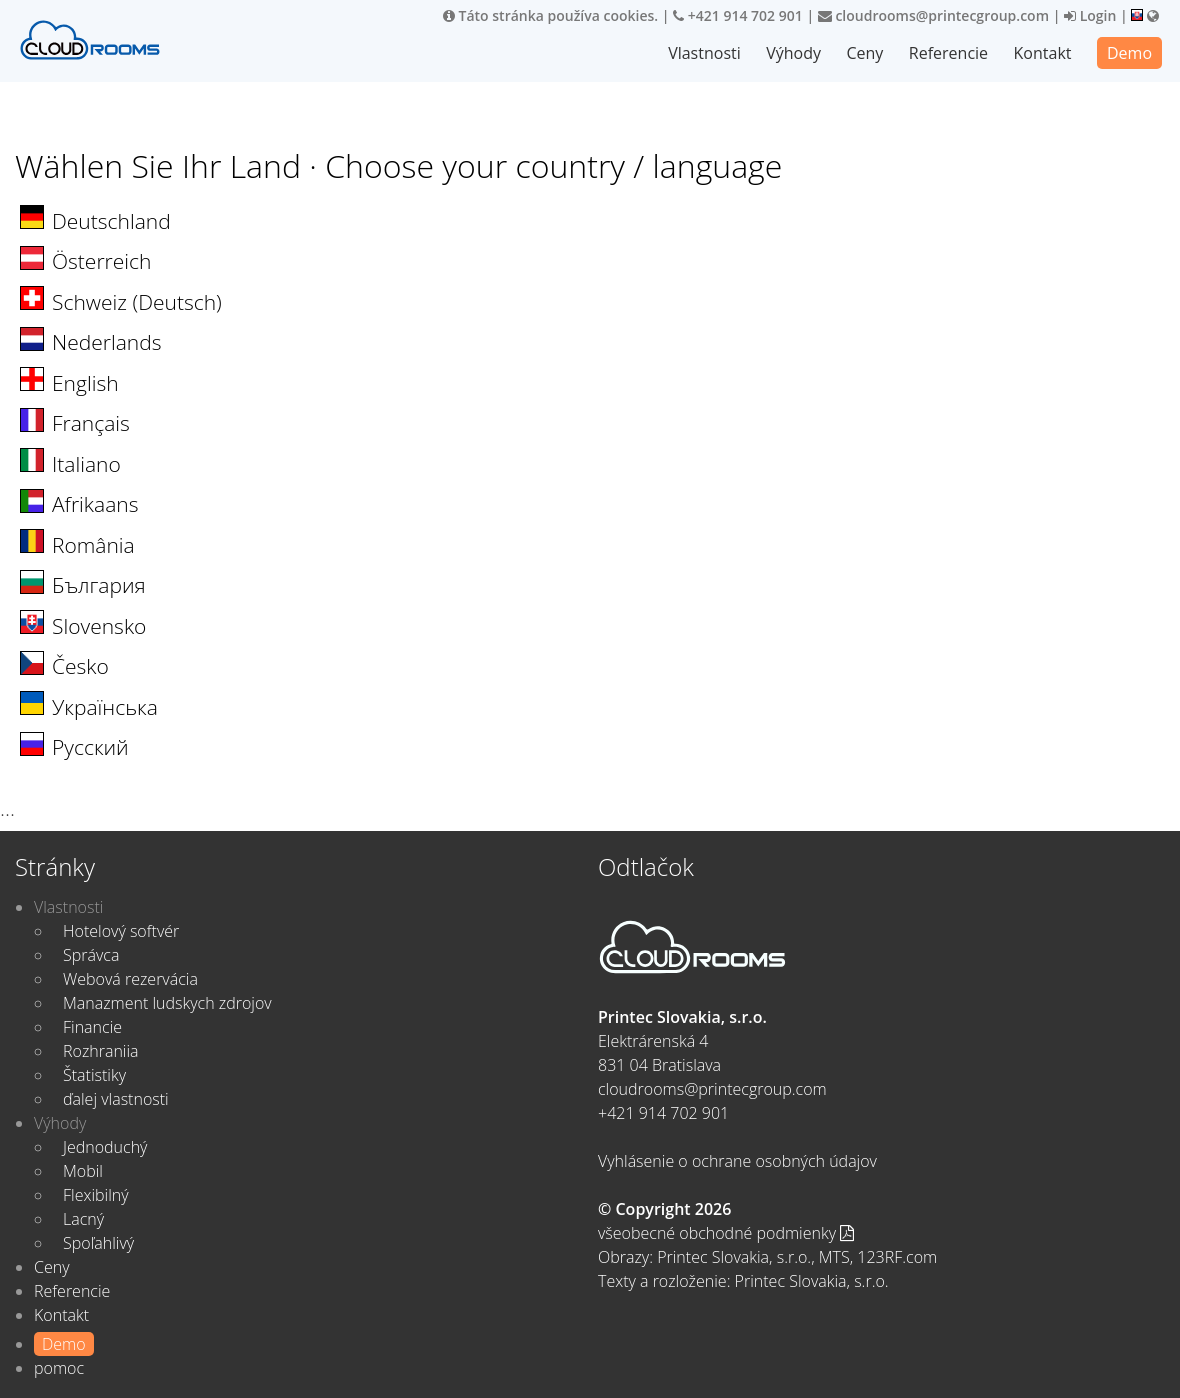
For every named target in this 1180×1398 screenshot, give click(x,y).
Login (1090, 15)
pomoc (59, 1368)
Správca (91, 955)
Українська (105, 707)
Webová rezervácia (130, 979)
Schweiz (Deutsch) (137, 302)
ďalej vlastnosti (116, 1099)
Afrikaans (95, 504)
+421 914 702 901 (738, 15)
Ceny (864, 53)
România (93, 545)
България (99, 585)
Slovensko (99, 626)
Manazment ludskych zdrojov (167, 1003)
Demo (1129, 53)
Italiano (86, 464)
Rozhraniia (101, 1051)
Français (91, 423)
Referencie (948, 53)
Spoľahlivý (98, 1243)
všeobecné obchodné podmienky (726, 1233)
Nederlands (106, 342)
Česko (80, 666)
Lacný (83, 1219)
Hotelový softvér (121, 931)
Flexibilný (96, 1195)
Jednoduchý (105, 1147)
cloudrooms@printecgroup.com (933, 15)
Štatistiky (94, 1075)
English (85, 383)
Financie (92, 1027)
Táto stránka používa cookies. (550, 15)
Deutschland (111, 221)
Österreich (101, 261)
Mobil (83, 1171)
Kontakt (1043, 53)
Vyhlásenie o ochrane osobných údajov (737, 1161)
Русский (90, 747)
